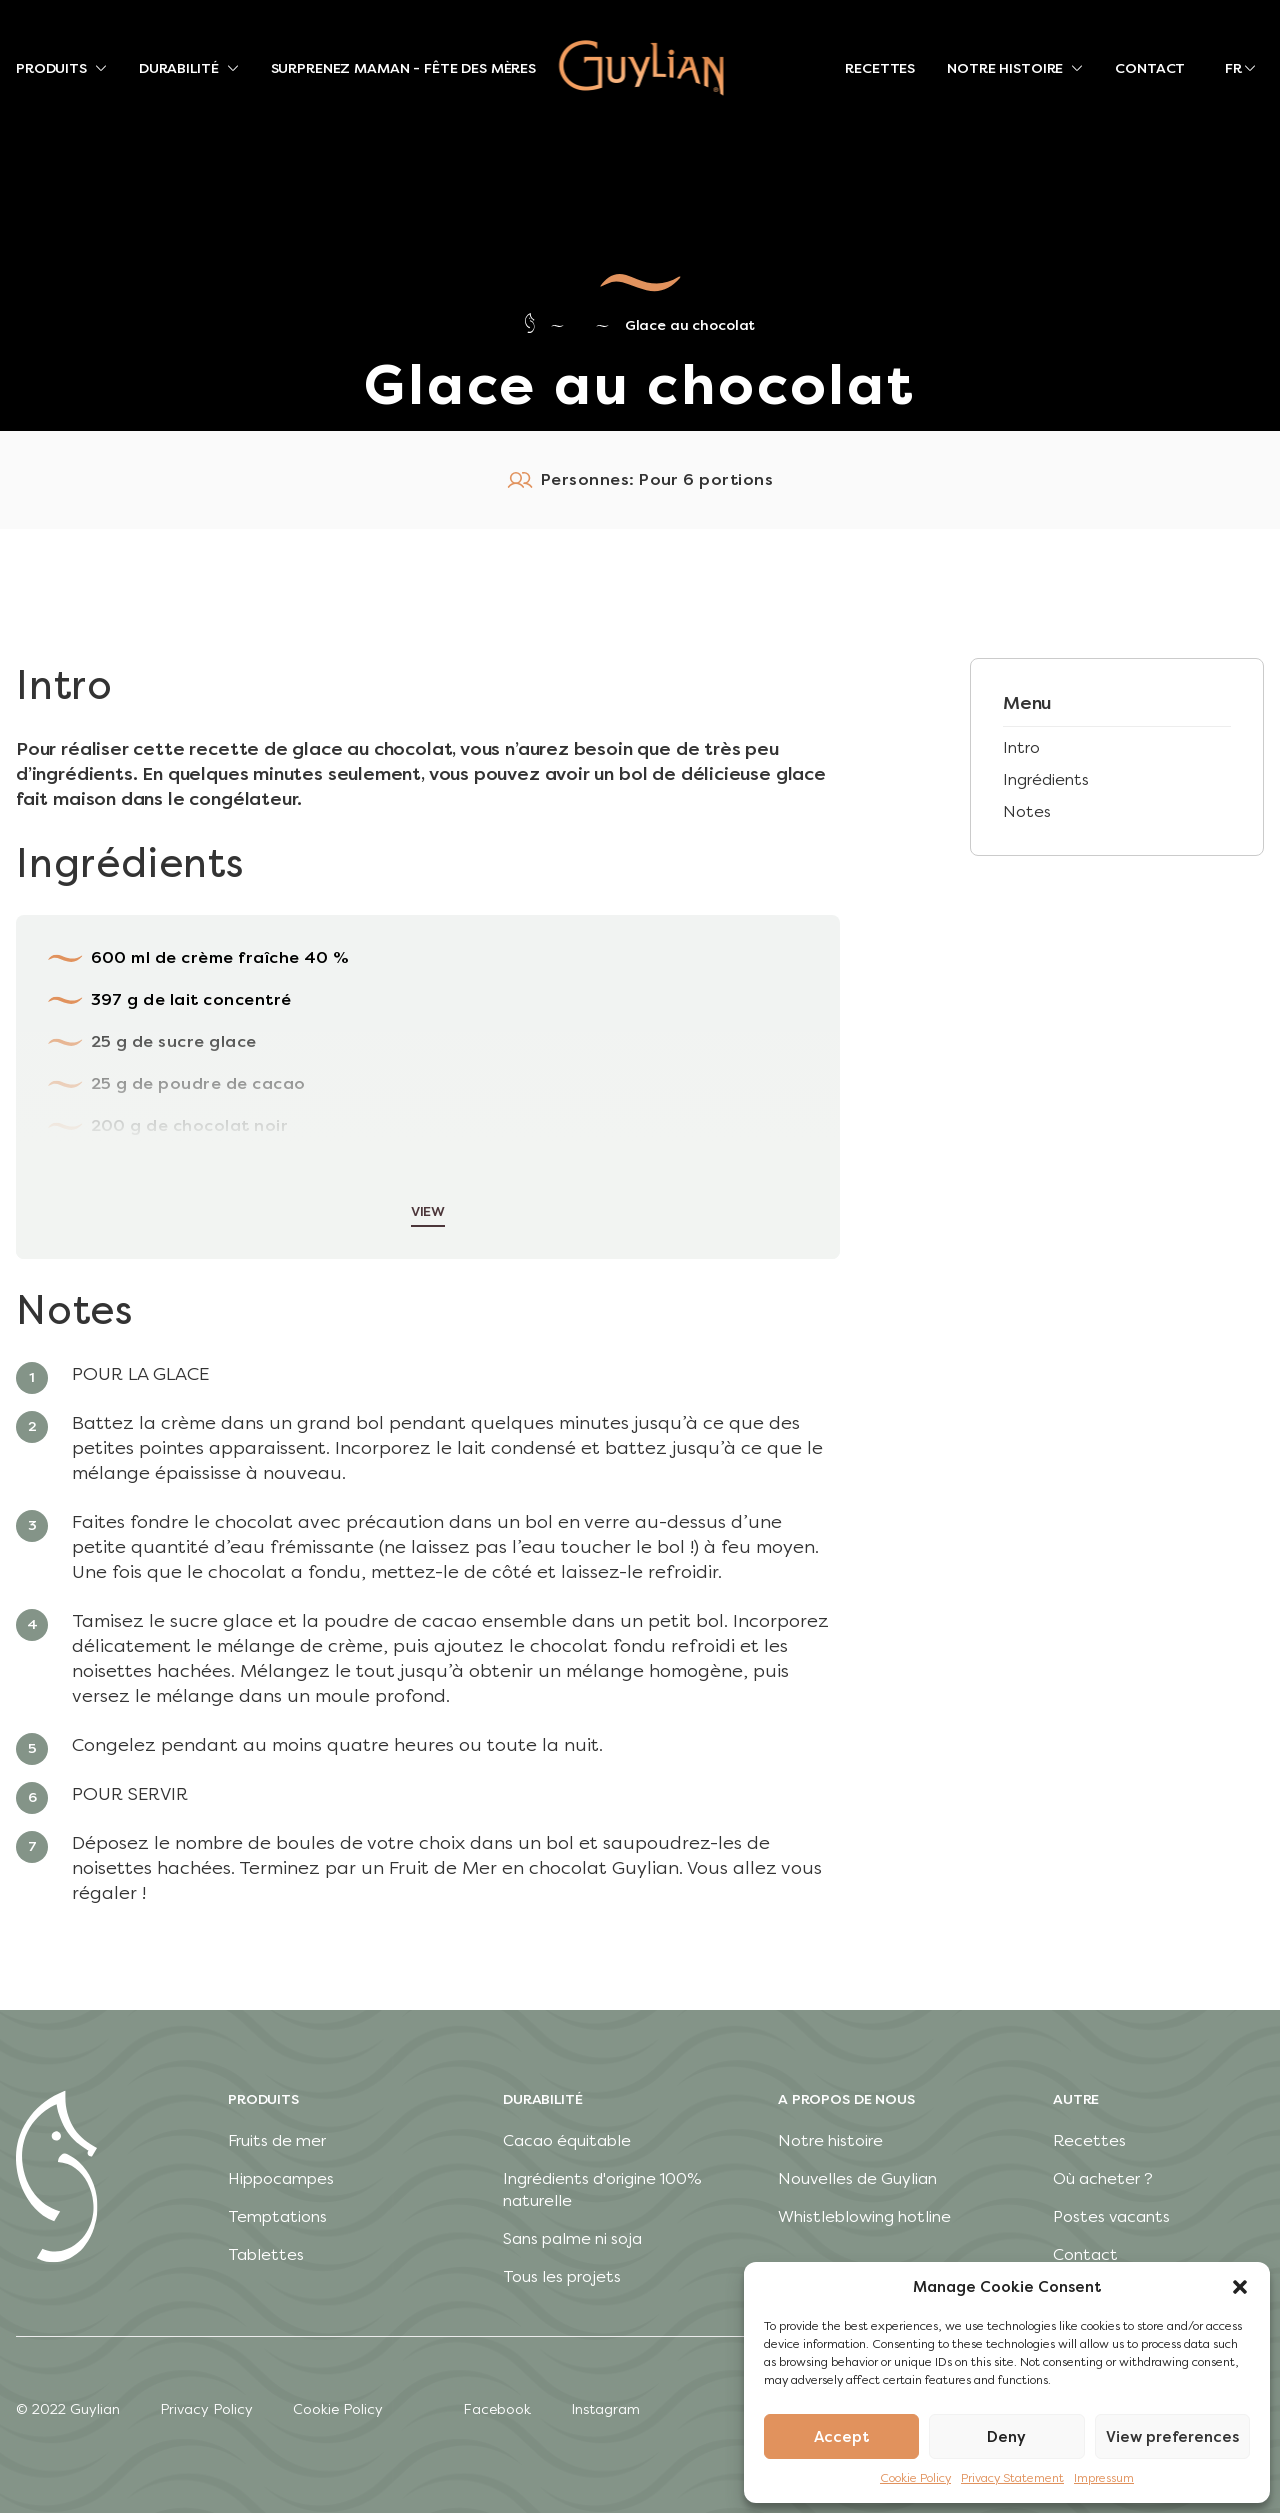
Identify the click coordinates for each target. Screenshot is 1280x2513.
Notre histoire (830, 2140)
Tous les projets (562, 2276)
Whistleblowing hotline (864, 2216)
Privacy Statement (1012, 2478)
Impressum (1104, 2478)
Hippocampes (281, 2178)
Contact (1085, 2254)
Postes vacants (1111, 2216)
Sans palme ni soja (572, 2238)
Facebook (497, 2409)
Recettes (1089, 2140)
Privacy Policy (206, 2409)
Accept (842, 2437)
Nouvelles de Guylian (857, 2178)
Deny (1006, 2437)
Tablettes (266, 2254)
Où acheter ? (1103, 2178)
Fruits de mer (277, 2140)
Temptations (277, 2216)
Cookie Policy (915, 2478)
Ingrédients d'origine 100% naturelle (602, 2189)
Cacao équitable (567, 2140)
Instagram (605, 2409)
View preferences (1172, 2437)
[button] (1240, 2287)
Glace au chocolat (690, 325)
